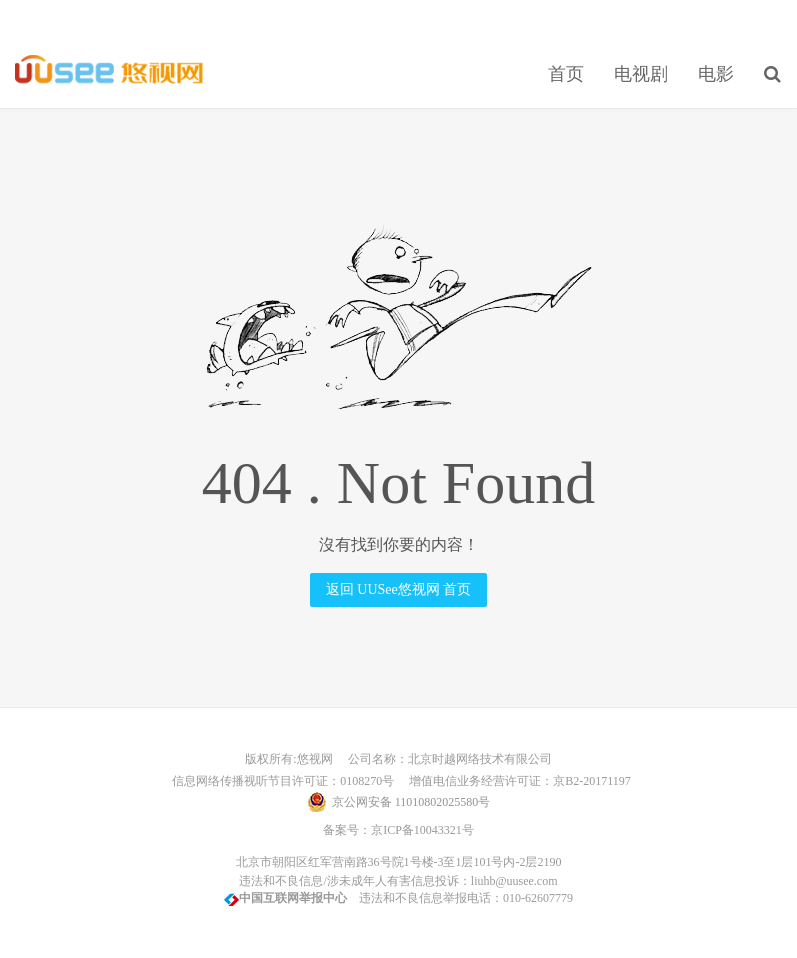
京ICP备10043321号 (422, 830)
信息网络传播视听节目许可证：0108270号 (280, 781)
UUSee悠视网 (109, 71)
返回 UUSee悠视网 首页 (398, 589)
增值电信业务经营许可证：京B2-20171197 (514, 781)
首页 (566, 74)
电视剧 (641, 74)
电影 (716, 74)
